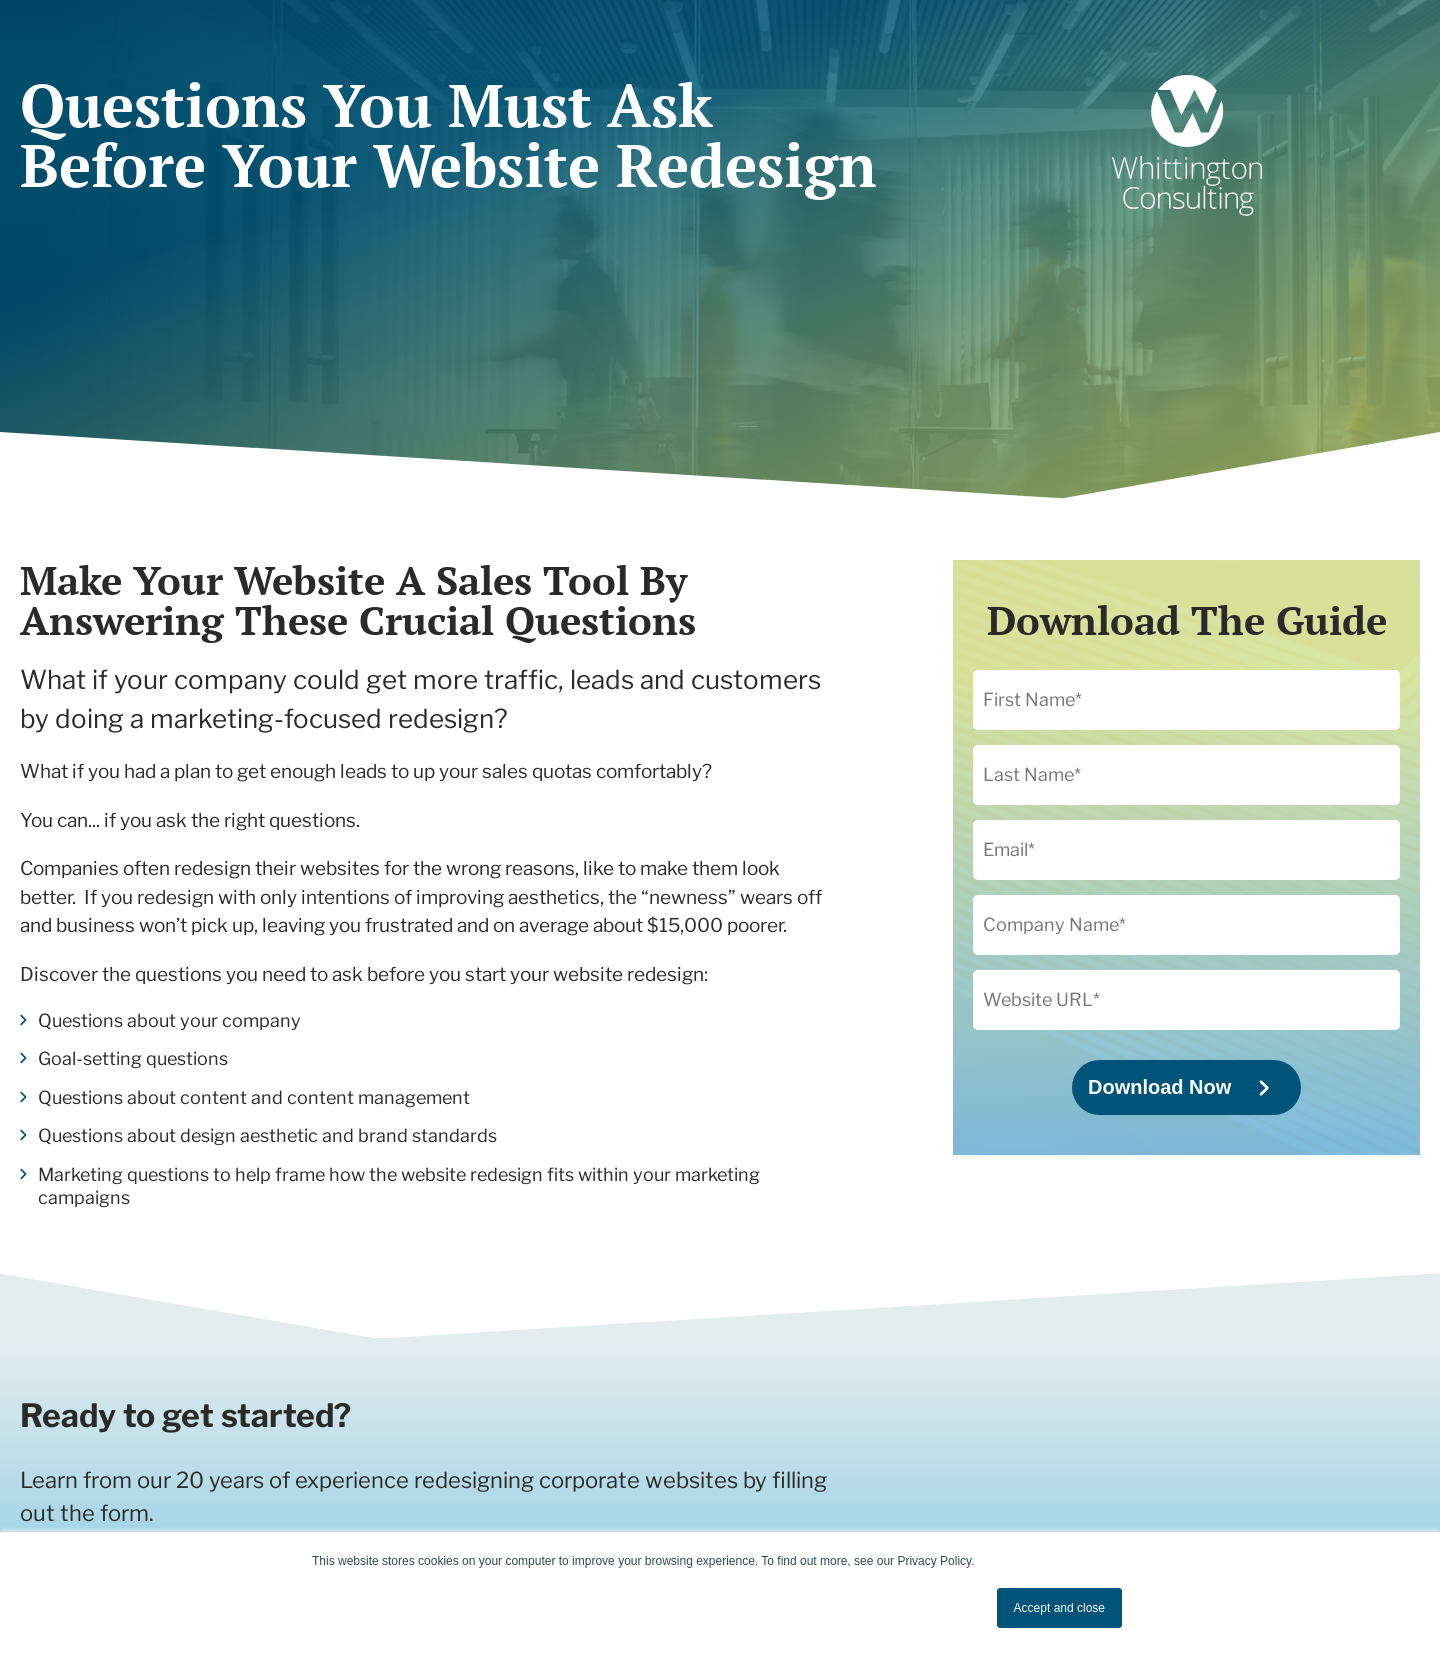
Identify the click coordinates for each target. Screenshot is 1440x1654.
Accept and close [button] (1059, 1608)
